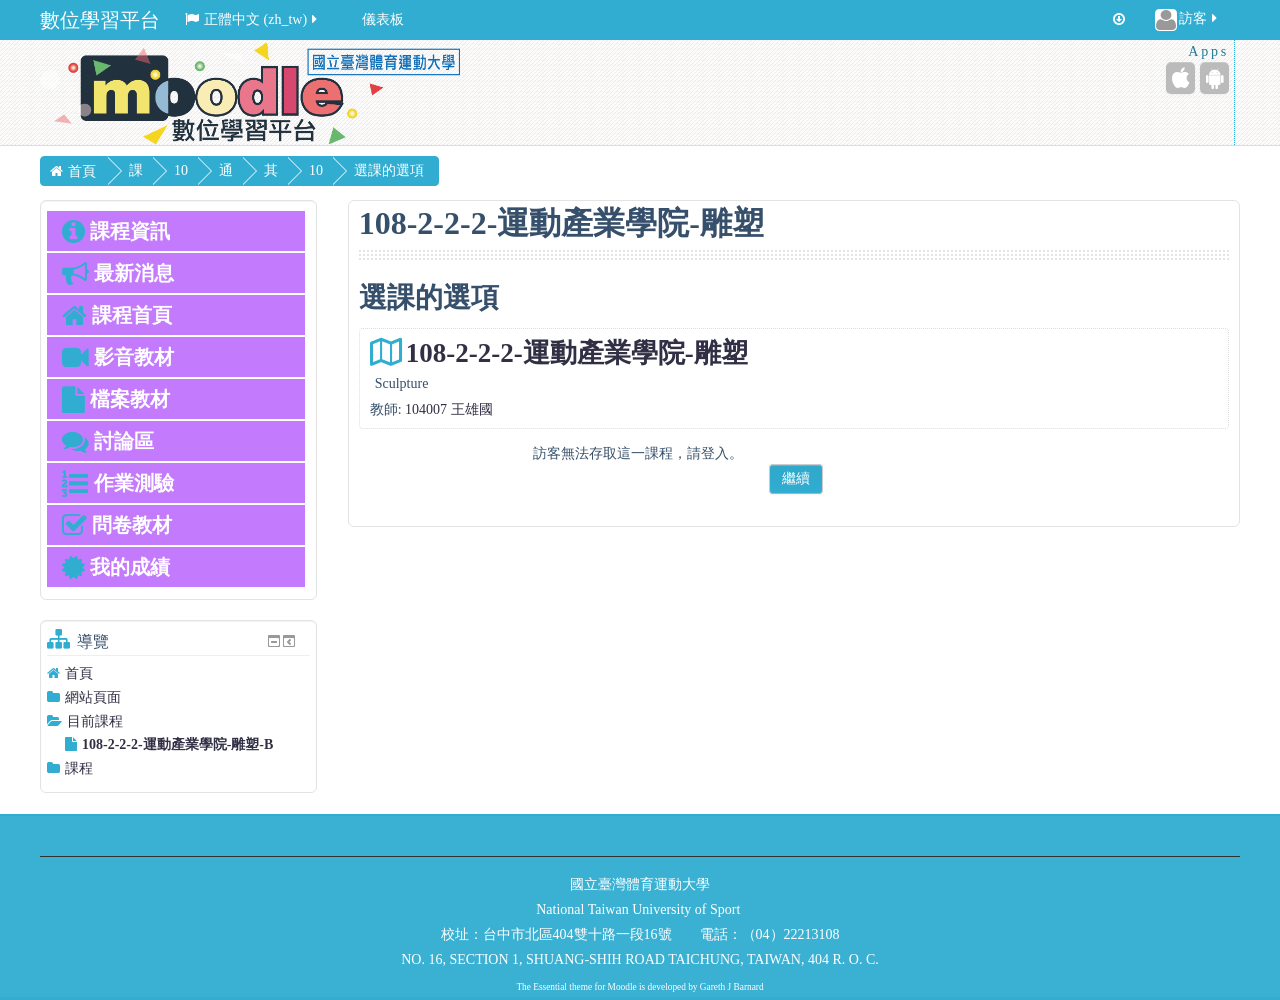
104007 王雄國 (449, 409)
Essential (550, 987)
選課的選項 (449, 170)
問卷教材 (117, 525)
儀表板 (383, 19)
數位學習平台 (100, 20)
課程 (79, 768)
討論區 (108, 441)
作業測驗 (118, 483)
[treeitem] (178, 673)
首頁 (79, 673)
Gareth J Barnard (732, 987)
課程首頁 (117, 315)
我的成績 (116, 567)
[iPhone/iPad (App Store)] (1180, 78)
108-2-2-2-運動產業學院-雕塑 (577, 353)
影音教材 (118, 357)
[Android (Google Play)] (1214, 78)
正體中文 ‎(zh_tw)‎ (252, 19)
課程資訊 (116, 231)
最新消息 (118, 273)
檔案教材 (116, 399)
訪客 (1187, 20)
